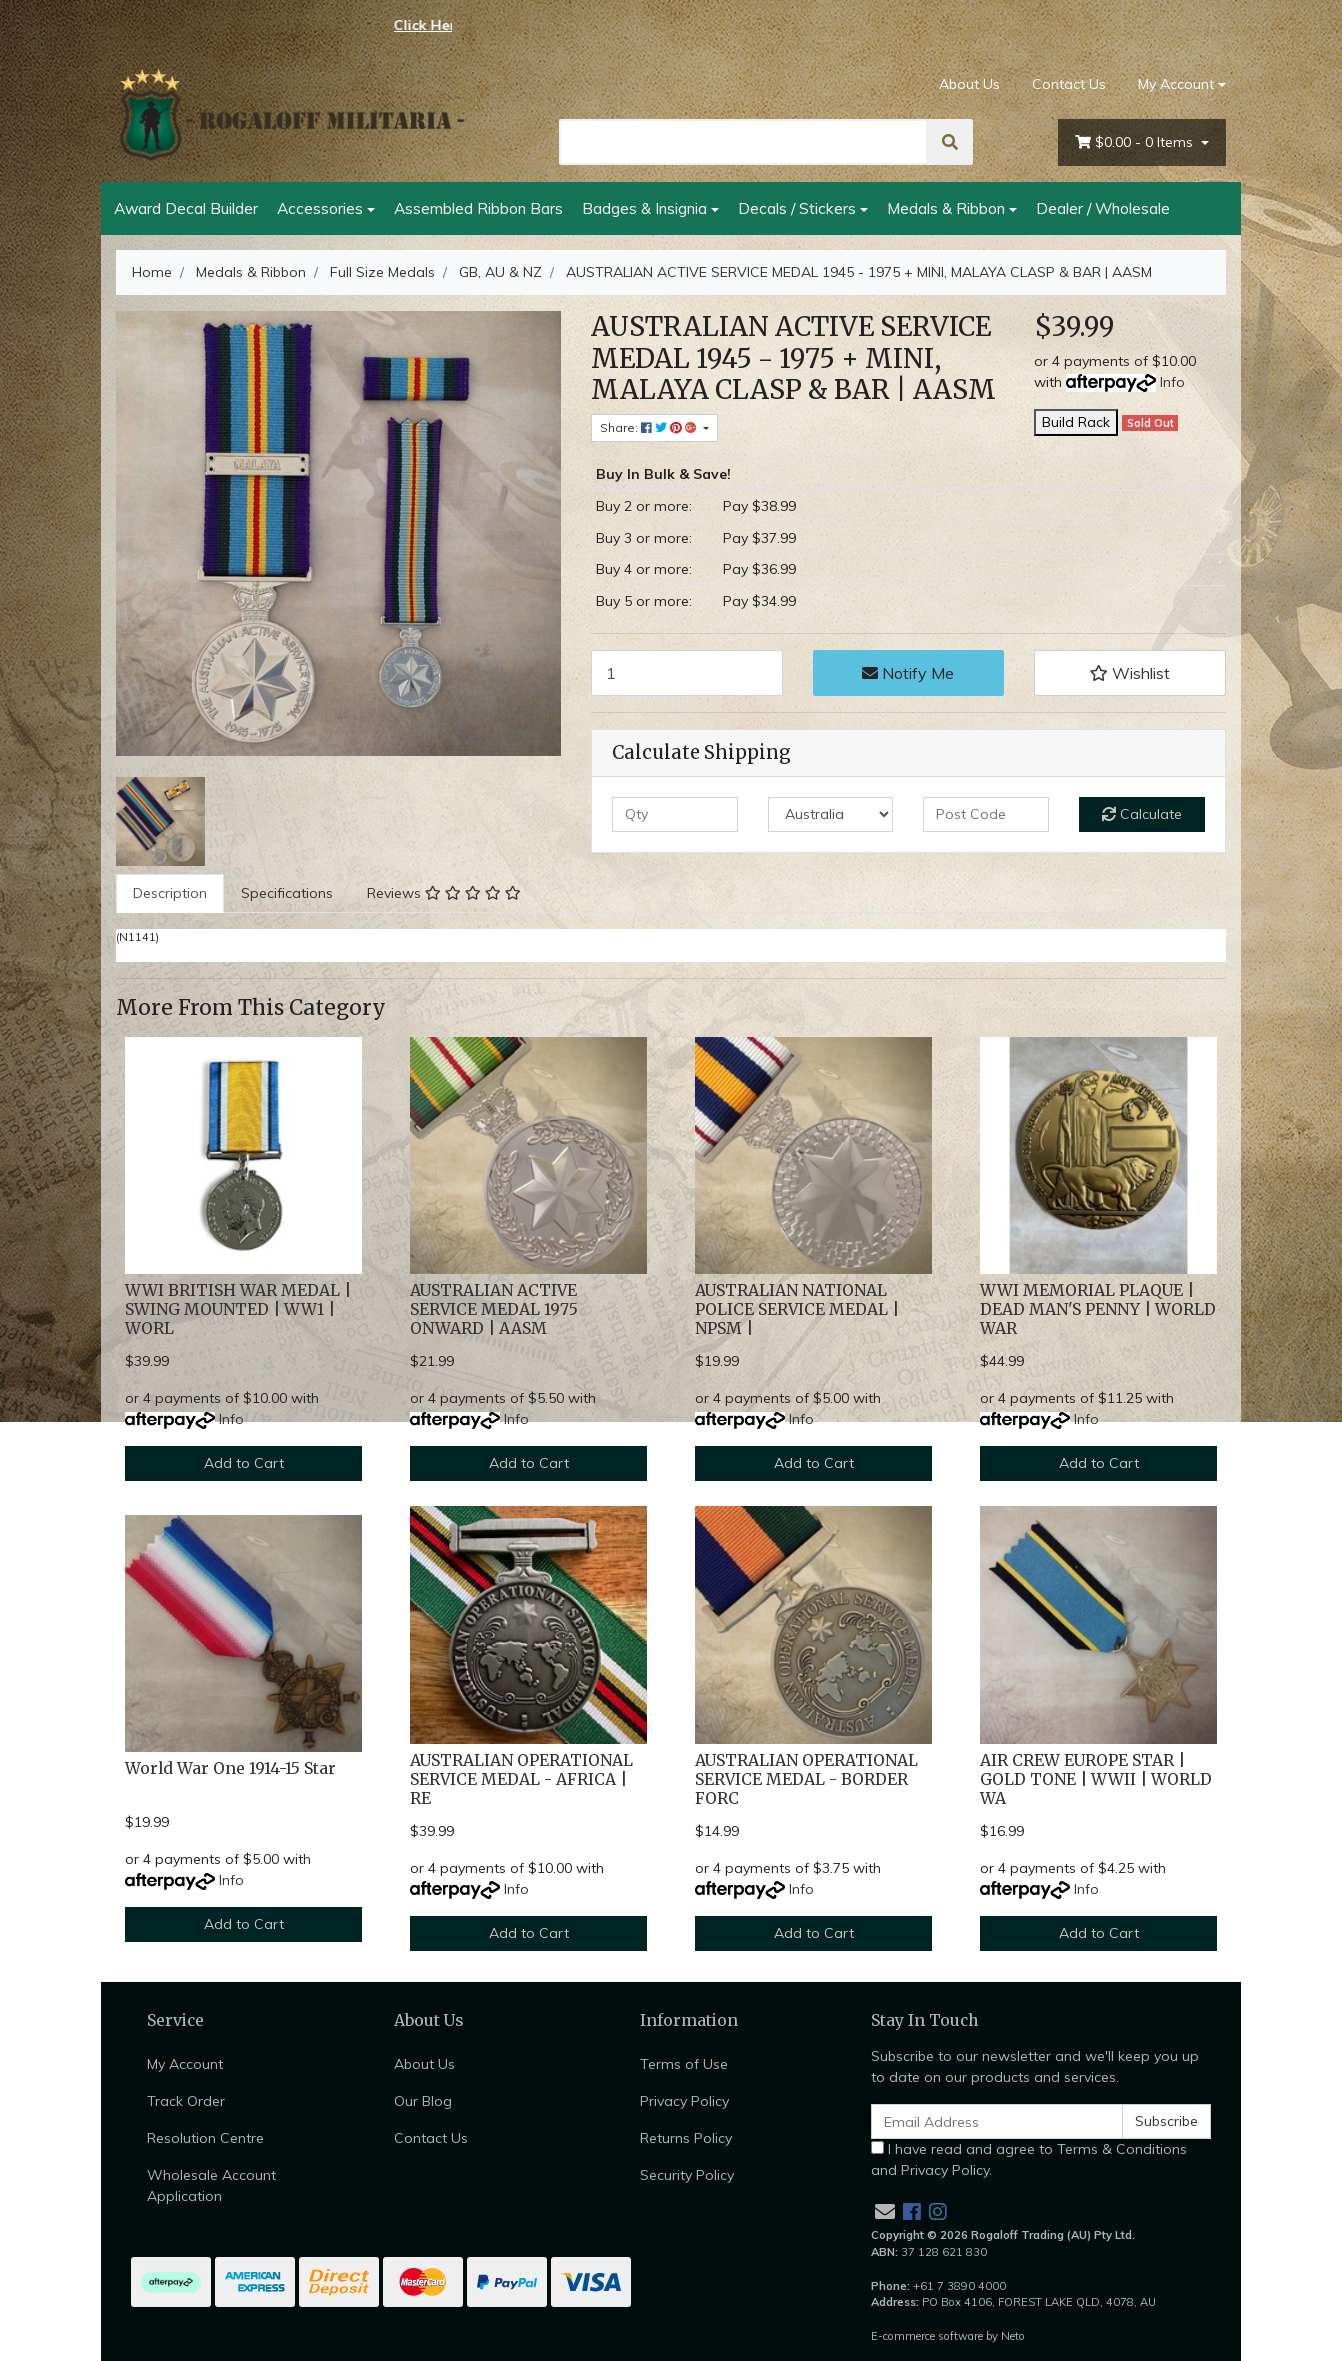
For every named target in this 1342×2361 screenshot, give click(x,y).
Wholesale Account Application (211, 2185)
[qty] (675, 814)
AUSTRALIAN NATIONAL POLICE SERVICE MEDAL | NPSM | (797, 1309)
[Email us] (885, 2211)
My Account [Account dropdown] (1176, 84)
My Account (185, 2064)
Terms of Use (684, 2064)
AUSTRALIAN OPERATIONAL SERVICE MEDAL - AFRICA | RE (521, 1779)
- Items (1136, 142)
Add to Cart (244, 1463)
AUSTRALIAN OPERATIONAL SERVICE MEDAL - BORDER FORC (806, 1779)
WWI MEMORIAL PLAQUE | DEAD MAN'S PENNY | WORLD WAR (1098, 1309)
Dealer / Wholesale (1103, 208)
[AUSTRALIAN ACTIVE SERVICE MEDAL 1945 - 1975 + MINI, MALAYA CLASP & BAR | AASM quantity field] (687, 673)
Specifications (287, 893)
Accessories (320, 208)
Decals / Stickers (797, 208)
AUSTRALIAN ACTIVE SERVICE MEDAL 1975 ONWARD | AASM (494, 1309)
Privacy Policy (684, 2101)
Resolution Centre (205, 2138)
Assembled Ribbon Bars (478, 208)
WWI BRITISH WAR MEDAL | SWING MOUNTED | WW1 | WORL (238, 1309)
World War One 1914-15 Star (230, 1768)
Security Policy (687, 2175)
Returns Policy (686, 2138)
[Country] (831, 814)
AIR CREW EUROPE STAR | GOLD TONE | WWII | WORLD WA (1096, 1779)
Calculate (1142, 814)
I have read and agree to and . (1029, 2159)
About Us (969, 84)
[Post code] (986, 814)
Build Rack (1076, 422)
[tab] (170, 893)
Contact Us (1069, 84)
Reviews (444, 893)
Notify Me (908, 673)
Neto (1013, 2336)
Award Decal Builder (186, 208)
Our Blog (423, 2101)
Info (1172, 382)
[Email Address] (997, 2121)
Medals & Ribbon (946, 208)
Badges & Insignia (644, 208)
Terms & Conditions (1122, 2149)
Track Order (186, 2101)
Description (170, 893)
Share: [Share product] (650, 427)
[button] (1130, 673)
